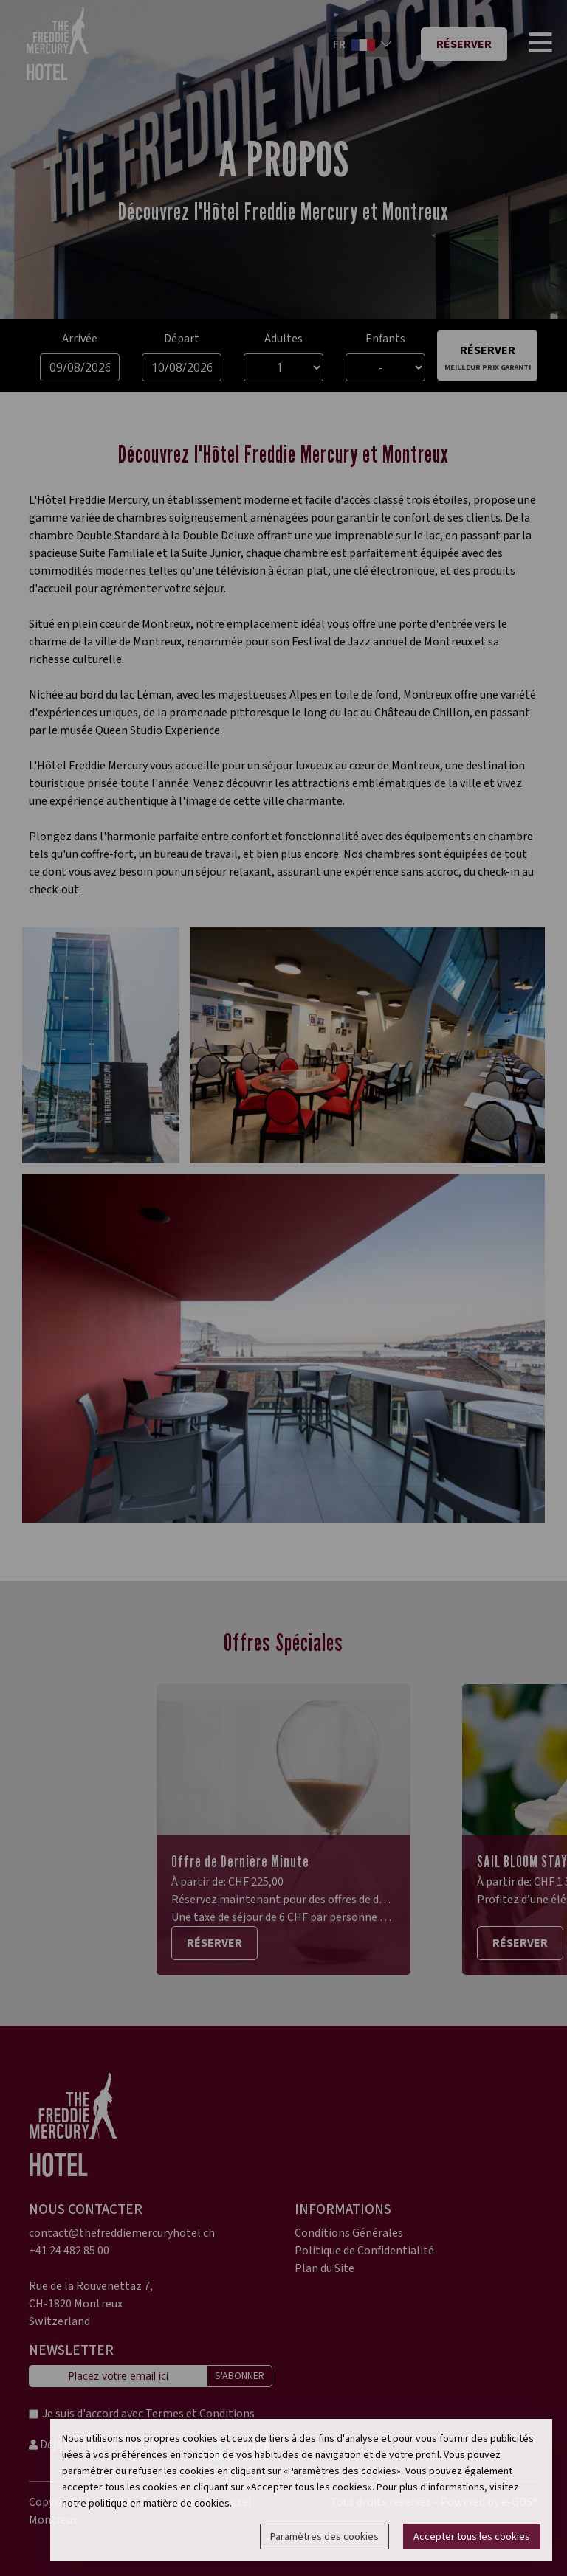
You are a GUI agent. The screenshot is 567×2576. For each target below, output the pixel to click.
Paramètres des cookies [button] (324, 2537)
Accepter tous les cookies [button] (471, 2537)
